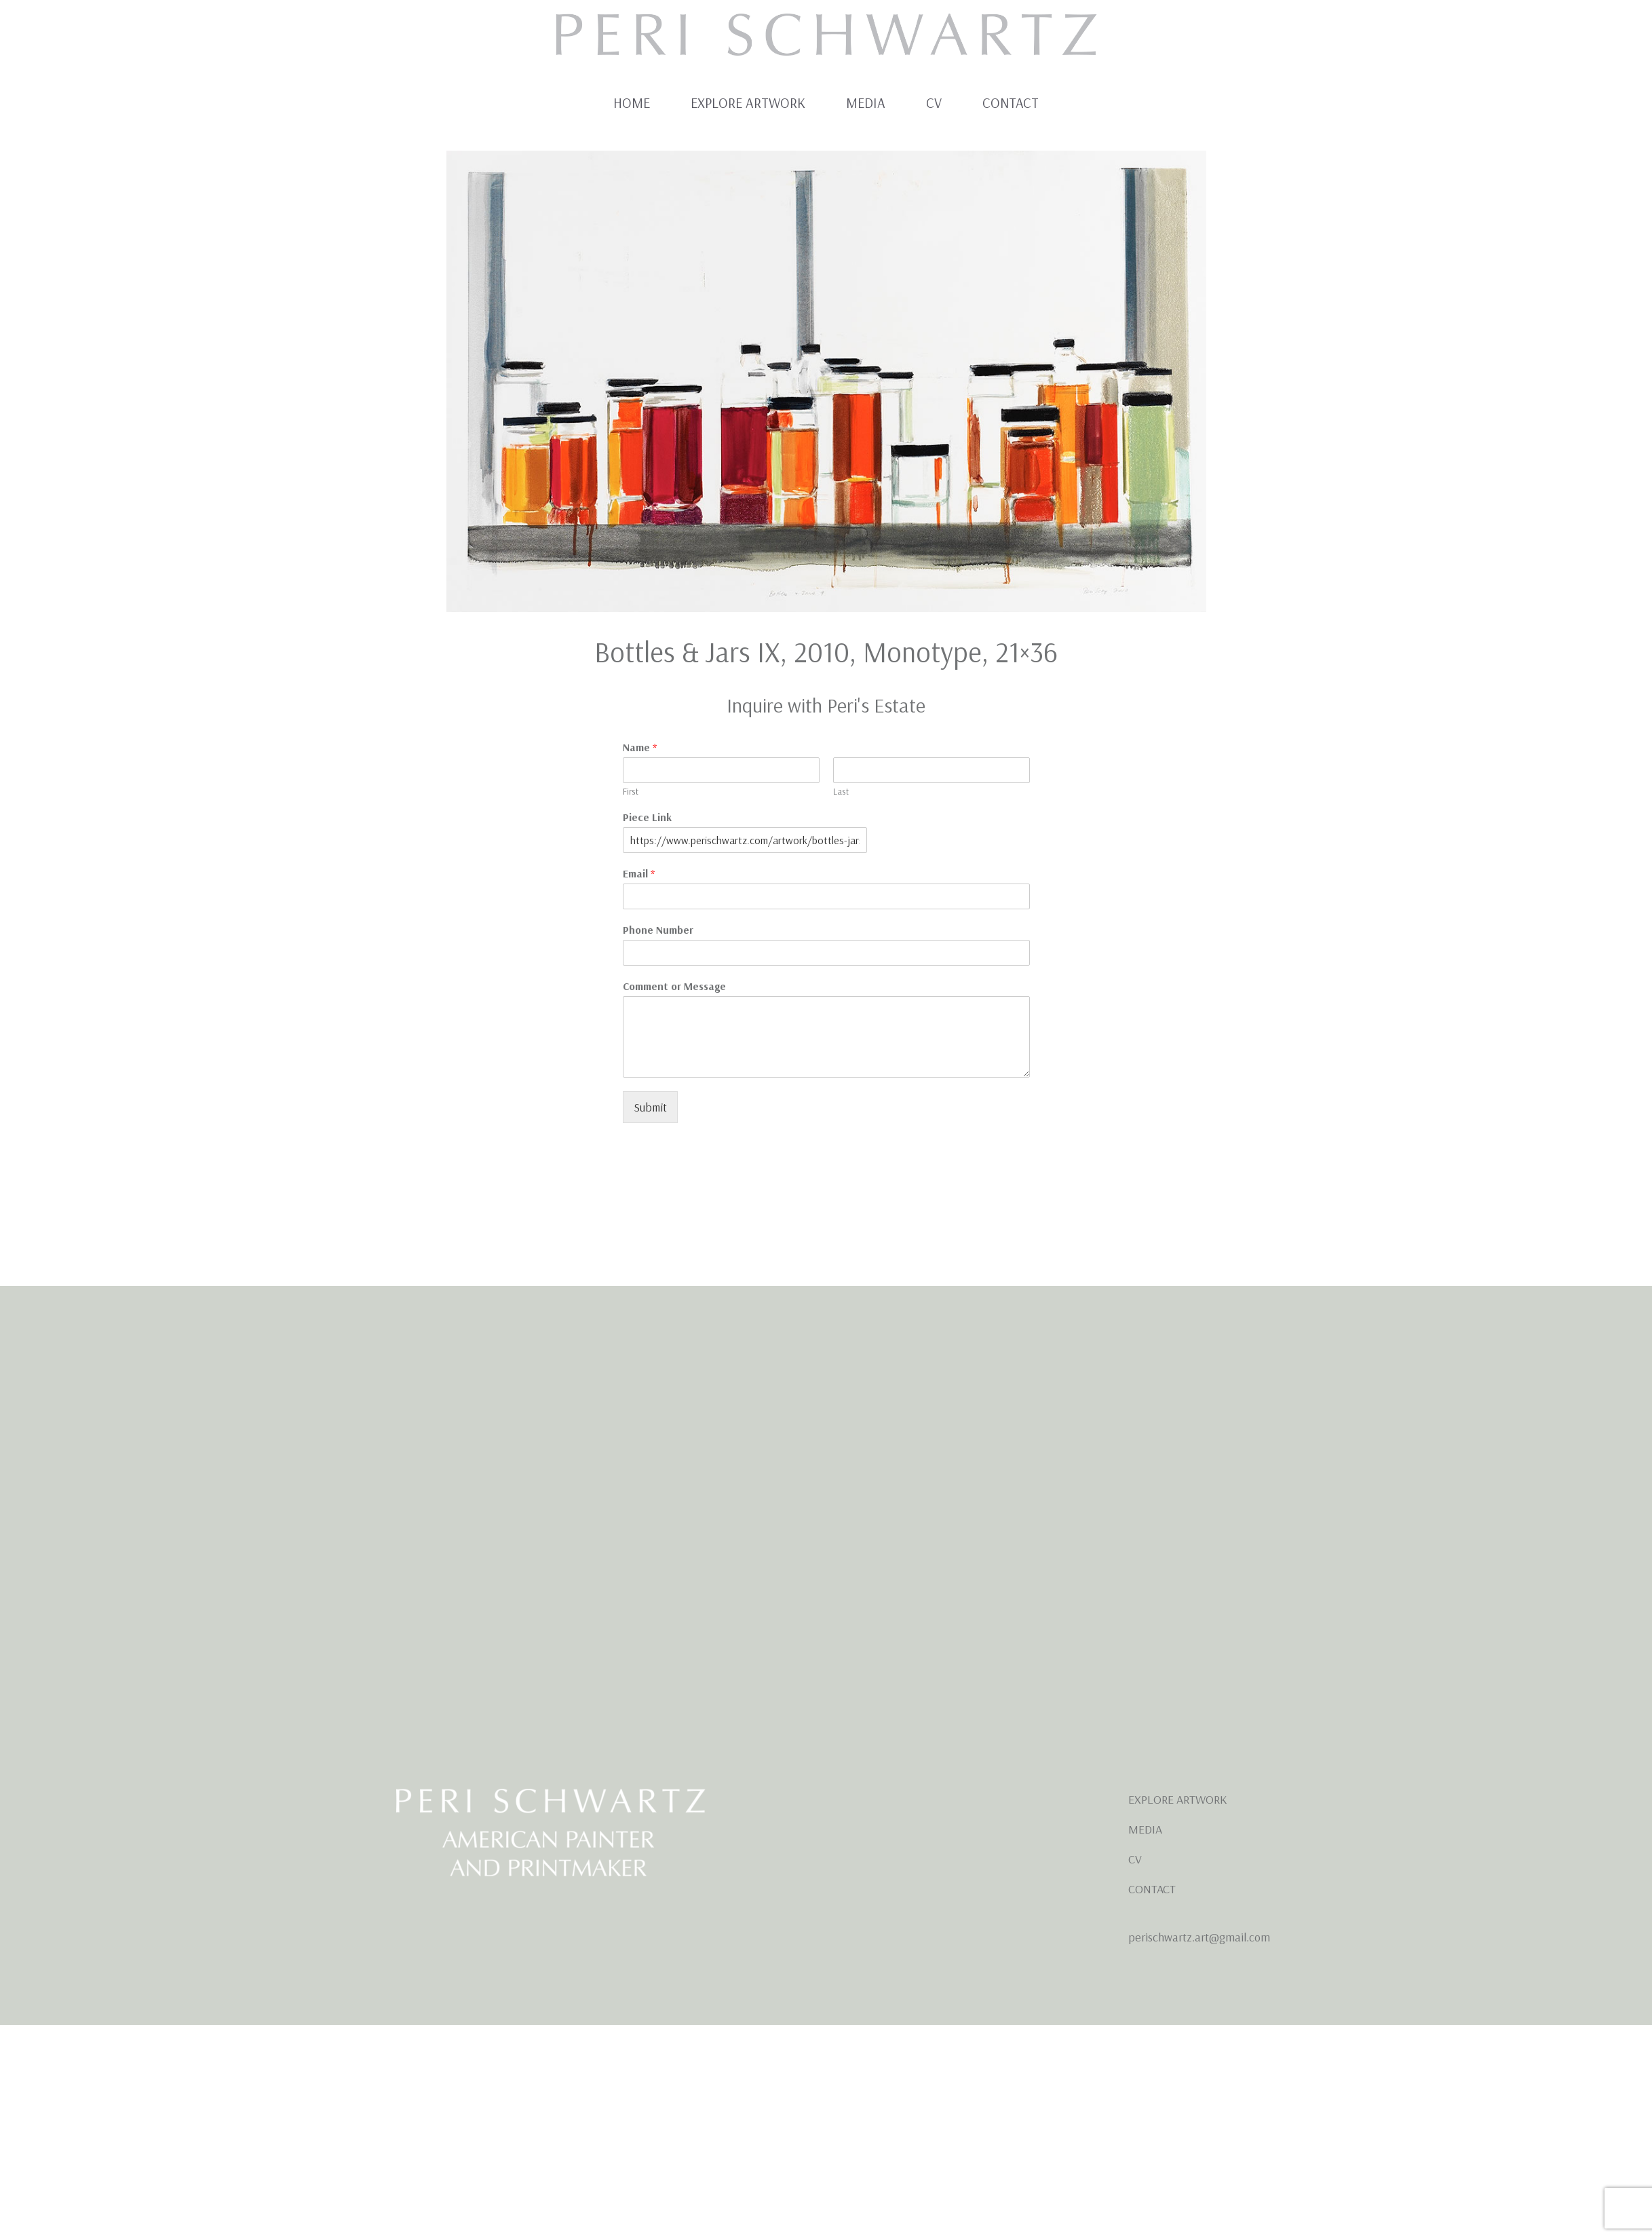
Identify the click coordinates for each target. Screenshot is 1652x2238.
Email (639, 873)
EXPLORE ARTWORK (1177, 1799)
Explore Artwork (748, 102)
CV (934, 102)
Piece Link (647, 817)
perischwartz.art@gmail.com (1199, 1937)
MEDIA (1145, 1829)
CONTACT (1152, 1889)
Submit (650, 1107)
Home (631, 102)
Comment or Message (674, 986)
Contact (1010, 102)
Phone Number (658, 929)
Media (865, 102)
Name (640, 747)
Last (841, 791)
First (630, 791)
